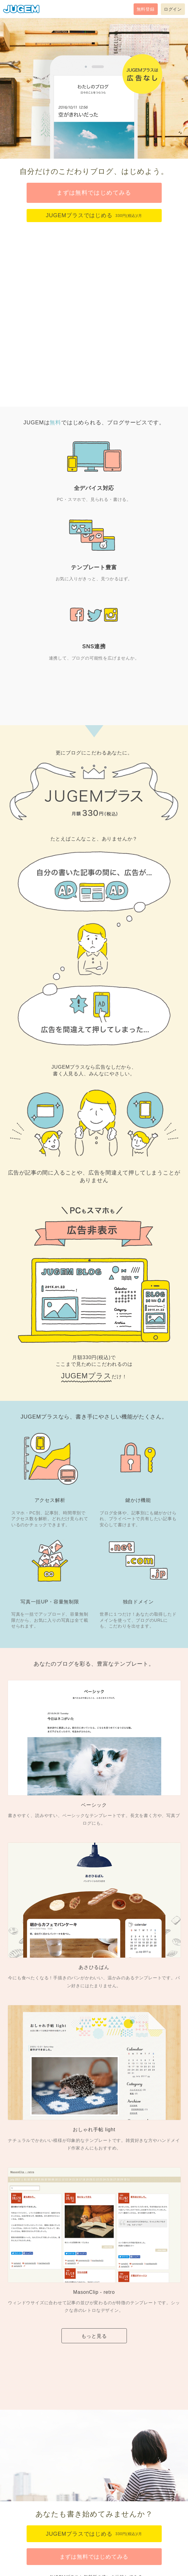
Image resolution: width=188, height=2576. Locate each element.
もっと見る (94, 2336)
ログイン (173, 9)
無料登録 (146, 9)
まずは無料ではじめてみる (94, 192)
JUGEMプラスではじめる (94, 215)
